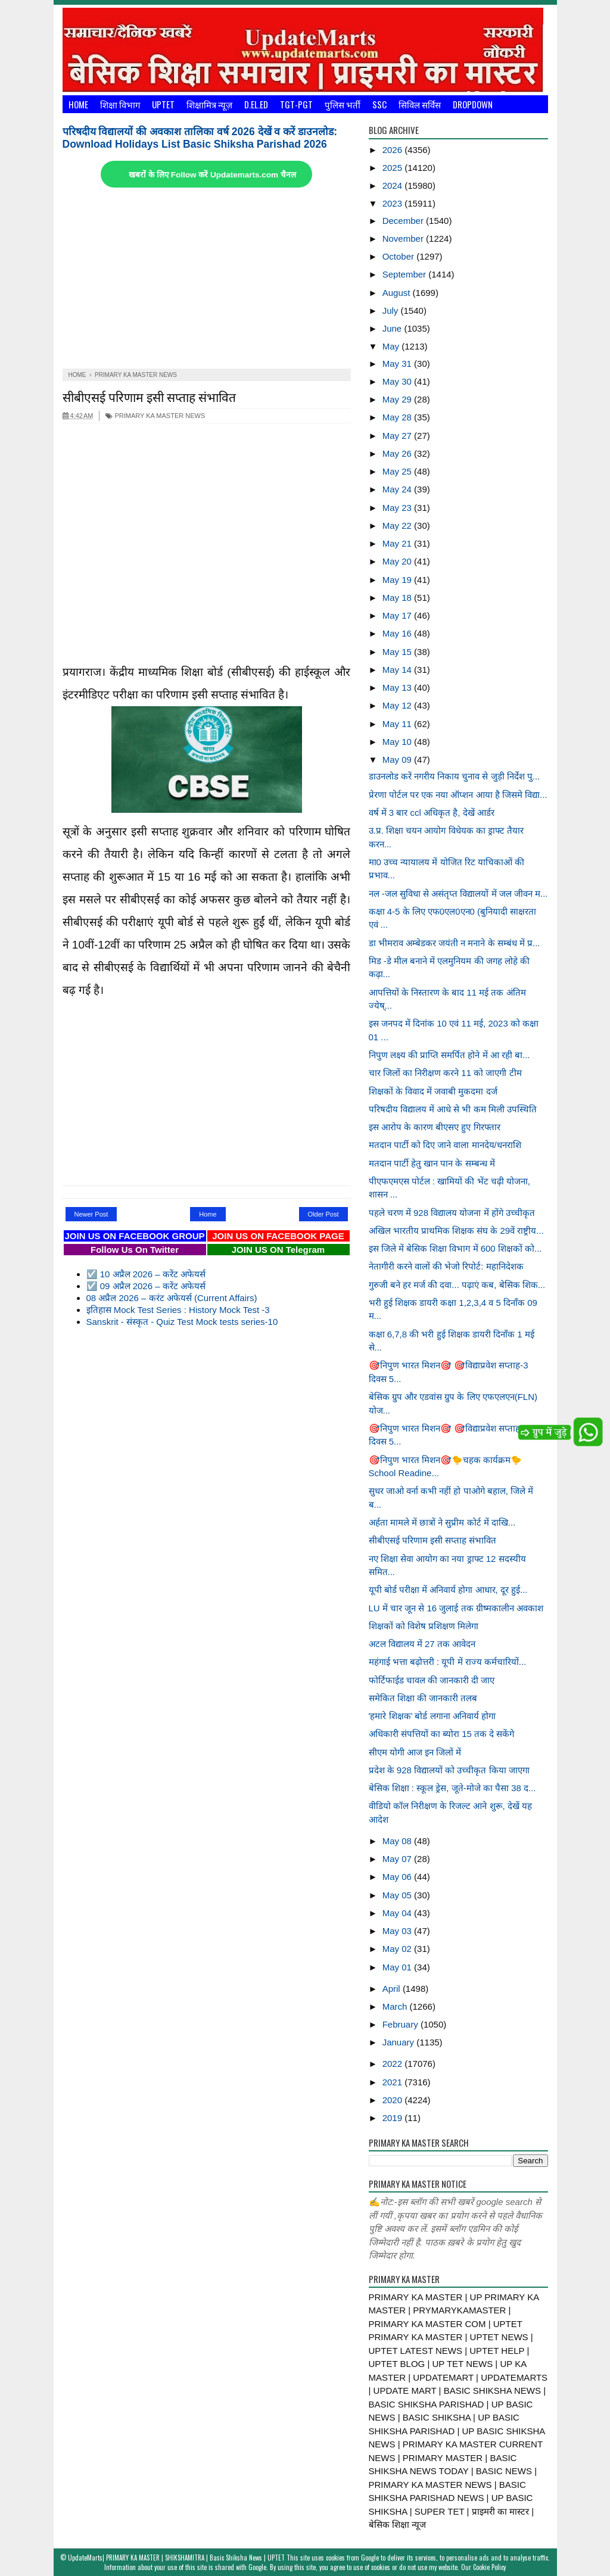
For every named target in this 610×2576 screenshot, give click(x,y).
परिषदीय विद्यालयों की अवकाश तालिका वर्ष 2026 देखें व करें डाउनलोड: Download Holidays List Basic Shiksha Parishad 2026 (200, 138)
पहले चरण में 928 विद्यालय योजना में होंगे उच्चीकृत (452, 1213)
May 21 (398, 543)
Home (78, 104)
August (397, 293)
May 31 (398, 363)
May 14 (398, 670)
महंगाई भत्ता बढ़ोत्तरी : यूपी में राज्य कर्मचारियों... (448, 1662)
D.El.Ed (256, 104)
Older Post (323, 1214)
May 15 (398, 652)
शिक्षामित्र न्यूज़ (209, 104)
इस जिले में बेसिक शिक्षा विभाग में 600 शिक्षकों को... (455, 1248)
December (404, 221)
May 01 (398, 1967)
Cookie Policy (489, 2567)
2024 (393, 185)
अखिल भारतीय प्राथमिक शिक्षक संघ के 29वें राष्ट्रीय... (456, 1230)
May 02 (398, 1949)
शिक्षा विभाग (120, 104)
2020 (393, 2100)
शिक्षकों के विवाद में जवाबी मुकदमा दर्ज (433, 1091)
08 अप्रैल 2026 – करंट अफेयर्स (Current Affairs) (171, 1298)
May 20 (398, 561)
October (399, 256)
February (401, 2024)
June (393, 328)
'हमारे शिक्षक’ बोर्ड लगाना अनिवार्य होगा (432, 1716)
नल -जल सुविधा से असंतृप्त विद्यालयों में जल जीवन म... (458, 893)
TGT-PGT (296, 104)
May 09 (398, 759)
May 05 (398, 1895)
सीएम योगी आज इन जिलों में (415, 1752)
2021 (393, 2082)
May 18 (398, 597)
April (392, 1989)
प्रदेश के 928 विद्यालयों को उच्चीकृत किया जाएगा (449, 1770)
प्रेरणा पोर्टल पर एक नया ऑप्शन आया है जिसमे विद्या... (458, 795)
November (404, 238)
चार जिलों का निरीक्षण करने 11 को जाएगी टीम (445, 1073)
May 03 (398, 1931)
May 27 (398, 436)
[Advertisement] (207, 279)
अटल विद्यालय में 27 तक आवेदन (422, 1644)
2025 (393, 168)
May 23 (398, 508)
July (391, 310)
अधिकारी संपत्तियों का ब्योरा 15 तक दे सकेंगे (442, 1734)
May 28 (398, 417)
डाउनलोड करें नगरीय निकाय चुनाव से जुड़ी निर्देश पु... (454, 776)
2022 (393, 2064)
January (399, 2042)
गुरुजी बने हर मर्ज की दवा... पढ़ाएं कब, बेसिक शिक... (457, 1285)
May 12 (398, 705)
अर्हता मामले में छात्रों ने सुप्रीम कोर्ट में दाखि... (442, 1522)
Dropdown (473, 104)
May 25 (398, 471)
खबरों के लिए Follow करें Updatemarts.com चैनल (212, 174)
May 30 (398, 381)
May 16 (398, 633)
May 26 (398, 453)
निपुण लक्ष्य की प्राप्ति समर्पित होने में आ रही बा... (449, 1055)
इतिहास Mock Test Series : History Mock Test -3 (178, 1310)
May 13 (398, 687)
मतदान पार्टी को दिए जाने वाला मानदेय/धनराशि (445, 1145)
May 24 (398, 489)
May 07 (398, 1859)
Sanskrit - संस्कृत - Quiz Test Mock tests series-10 (182, 1322)
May (392, 346)
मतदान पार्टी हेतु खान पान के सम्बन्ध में (432, 1163)
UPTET (163, 104)
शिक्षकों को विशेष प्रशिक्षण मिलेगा (424, 1626)
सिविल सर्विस (420, 104)
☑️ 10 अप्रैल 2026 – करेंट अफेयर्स (146, 1274)
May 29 (398, 399)
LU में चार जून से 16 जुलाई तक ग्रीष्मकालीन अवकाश (456, 1608)
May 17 (398, 615)
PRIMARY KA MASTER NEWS (155, 415)
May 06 (398, 1877)
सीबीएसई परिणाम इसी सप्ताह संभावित (149, 396)
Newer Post (91, 1214)
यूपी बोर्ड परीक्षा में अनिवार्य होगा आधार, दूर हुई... (448, 1590)
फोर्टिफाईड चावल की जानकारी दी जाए (432, 1680)
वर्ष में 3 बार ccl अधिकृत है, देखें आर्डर (431, 812)
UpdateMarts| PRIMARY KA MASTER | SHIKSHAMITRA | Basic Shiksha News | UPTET (176, 2557)
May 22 (398, 525)
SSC (379, 104)
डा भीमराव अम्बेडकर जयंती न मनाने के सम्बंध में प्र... (454, 943)
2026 (393, 150)
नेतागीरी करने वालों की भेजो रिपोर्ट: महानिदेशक (446, 1266)
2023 (393, 203)
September (405, 274)
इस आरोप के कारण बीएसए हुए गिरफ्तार (434, 1127)
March (396, 2006)
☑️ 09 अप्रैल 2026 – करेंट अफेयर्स (146, 1286)
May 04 (398, 1913)
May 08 (398, 1841)
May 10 (398, 742)
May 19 (398, 580)
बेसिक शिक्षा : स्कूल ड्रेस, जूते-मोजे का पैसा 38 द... (452, 1788)
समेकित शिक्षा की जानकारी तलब (423, 1698)
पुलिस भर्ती (342, 104)
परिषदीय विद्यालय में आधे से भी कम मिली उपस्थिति (453, 1109)
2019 (393, 2118)
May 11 (398, 724)
